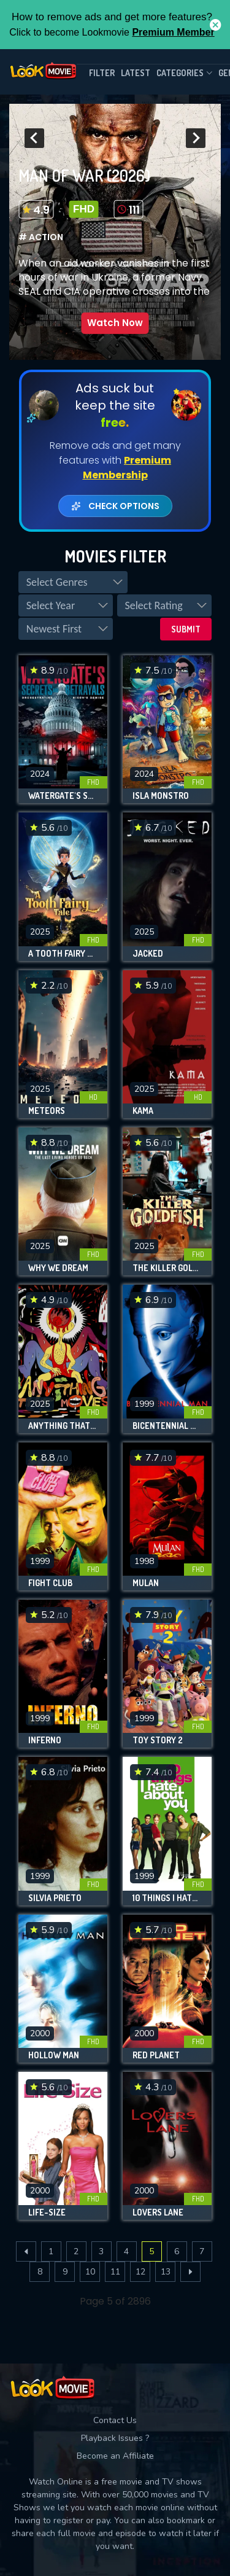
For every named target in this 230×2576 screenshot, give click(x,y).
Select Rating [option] (153, 605)
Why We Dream (58, 1268)
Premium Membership (127, 467)
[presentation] (34, 138)
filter (102, 73)
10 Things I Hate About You (167, 1898)
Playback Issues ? (115, 2438)
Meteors (46, 1111)
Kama (142, 1111)
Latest (135, 73)
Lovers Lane (157, 2212)
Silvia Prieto (55, 1898)
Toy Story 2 (157, 1740)
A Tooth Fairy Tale (63, 953)
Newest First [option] (54, 629)
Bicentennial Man (167, 1426)
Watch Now (115, 322)
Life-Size (47, 2212)
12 (140, 2272)
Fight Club (50, 1583)
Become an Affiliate (115, 2456)
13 (166, 2272)
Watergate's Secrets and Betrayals (63, 796)
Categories (184, 73)
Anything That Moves (63, 1426)
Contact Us (115, 2420)
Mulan (145, 1583)
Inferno (44, 1740)
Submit (186, 629)
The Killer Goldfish (167, 1268)
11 (115, 2272)
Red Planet (156, 2055)
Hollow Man (53, 2055)
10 (90, 2272)
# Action (40, 237)
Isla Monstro (160, 796)
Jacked (147, 953)
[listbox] (73, 582)
